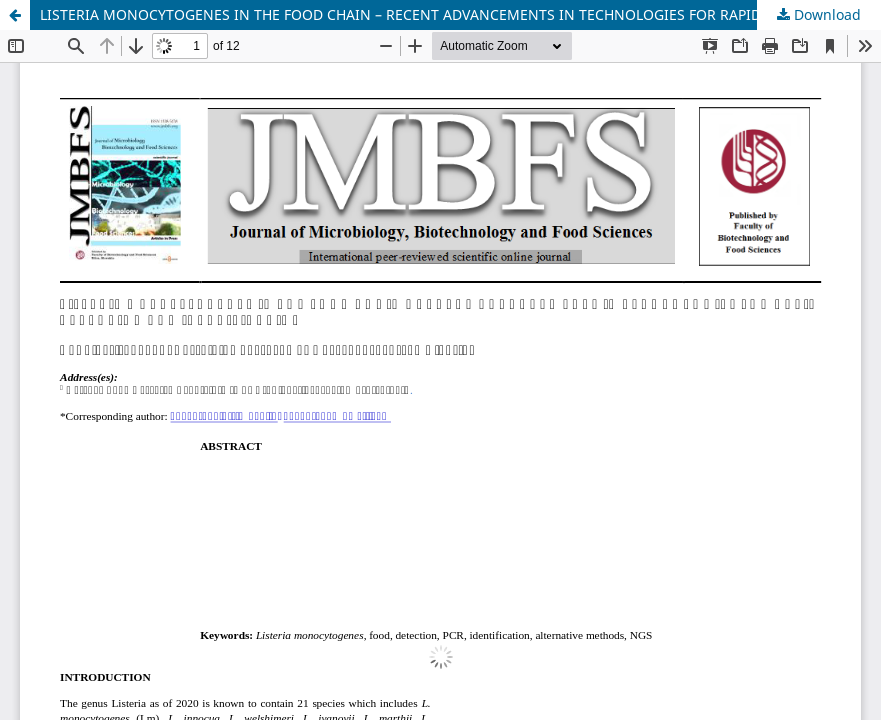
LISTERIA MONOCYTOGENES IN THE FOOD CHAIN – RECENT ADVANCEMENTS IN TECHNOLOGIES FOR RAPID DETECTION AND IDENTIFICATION (460, 14)
